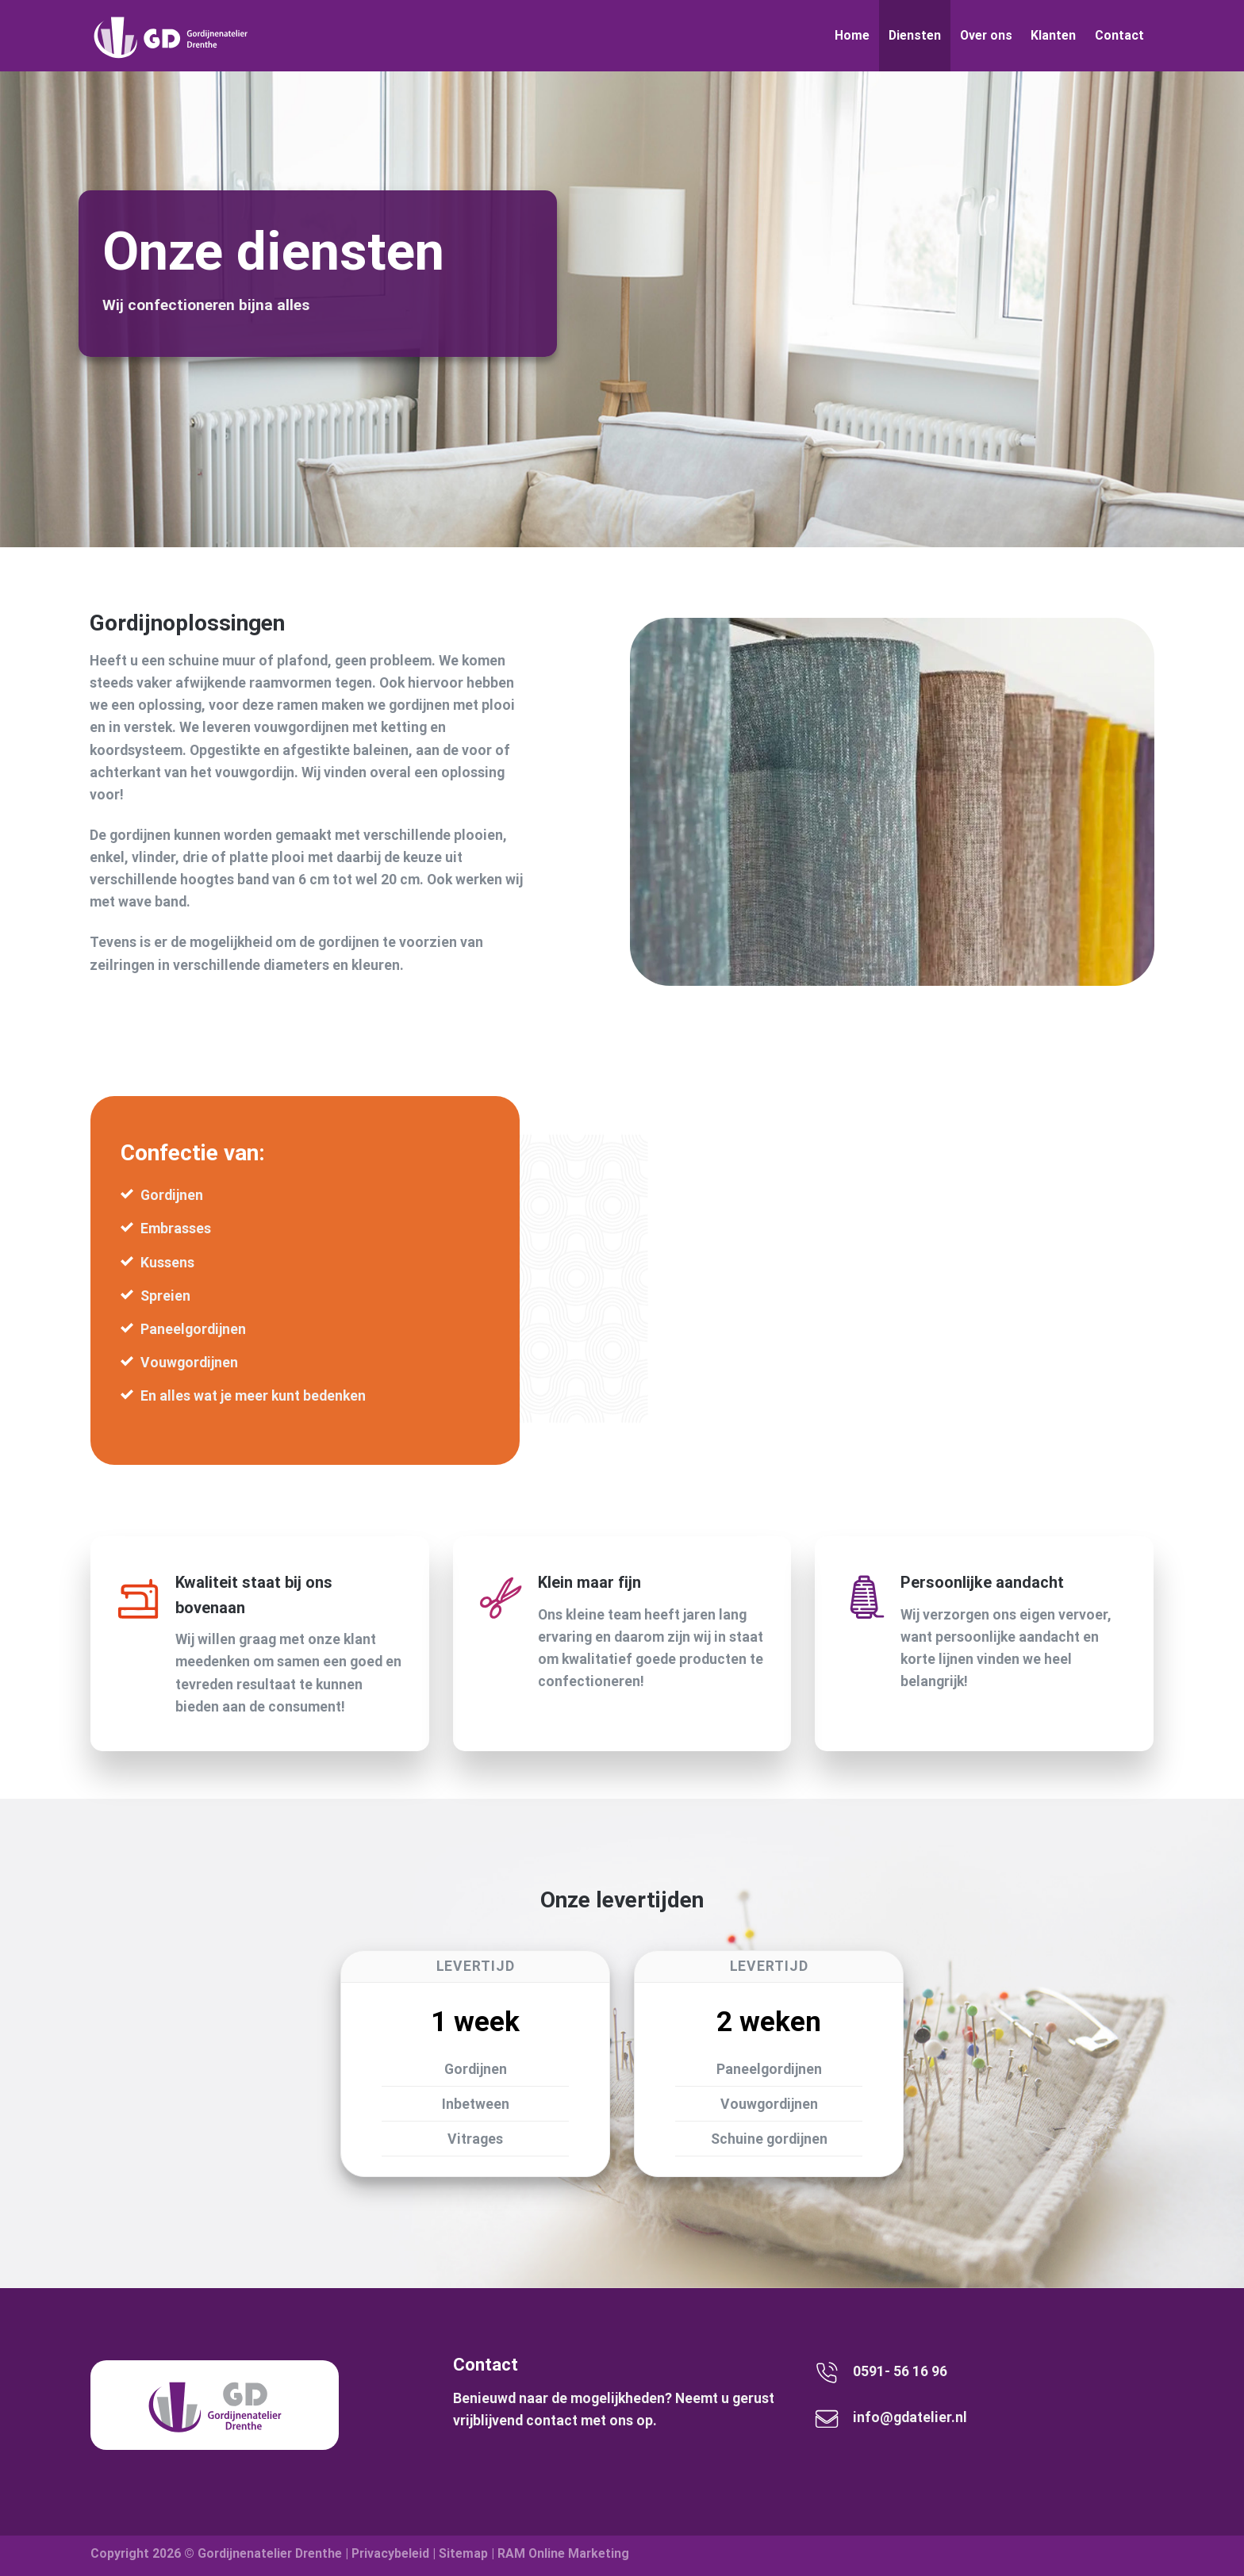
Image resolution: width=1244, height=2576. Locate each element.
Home (852, 35)
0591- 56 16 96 (900, 2371)
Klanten (1053, 35)
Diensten (915, 35)
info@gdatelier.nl (910, 2417)
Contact (1119, 35)
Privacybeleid (390, 2553)
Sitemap (463, 2553)
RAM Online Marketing (563, 2553)
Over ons (986, 35)
